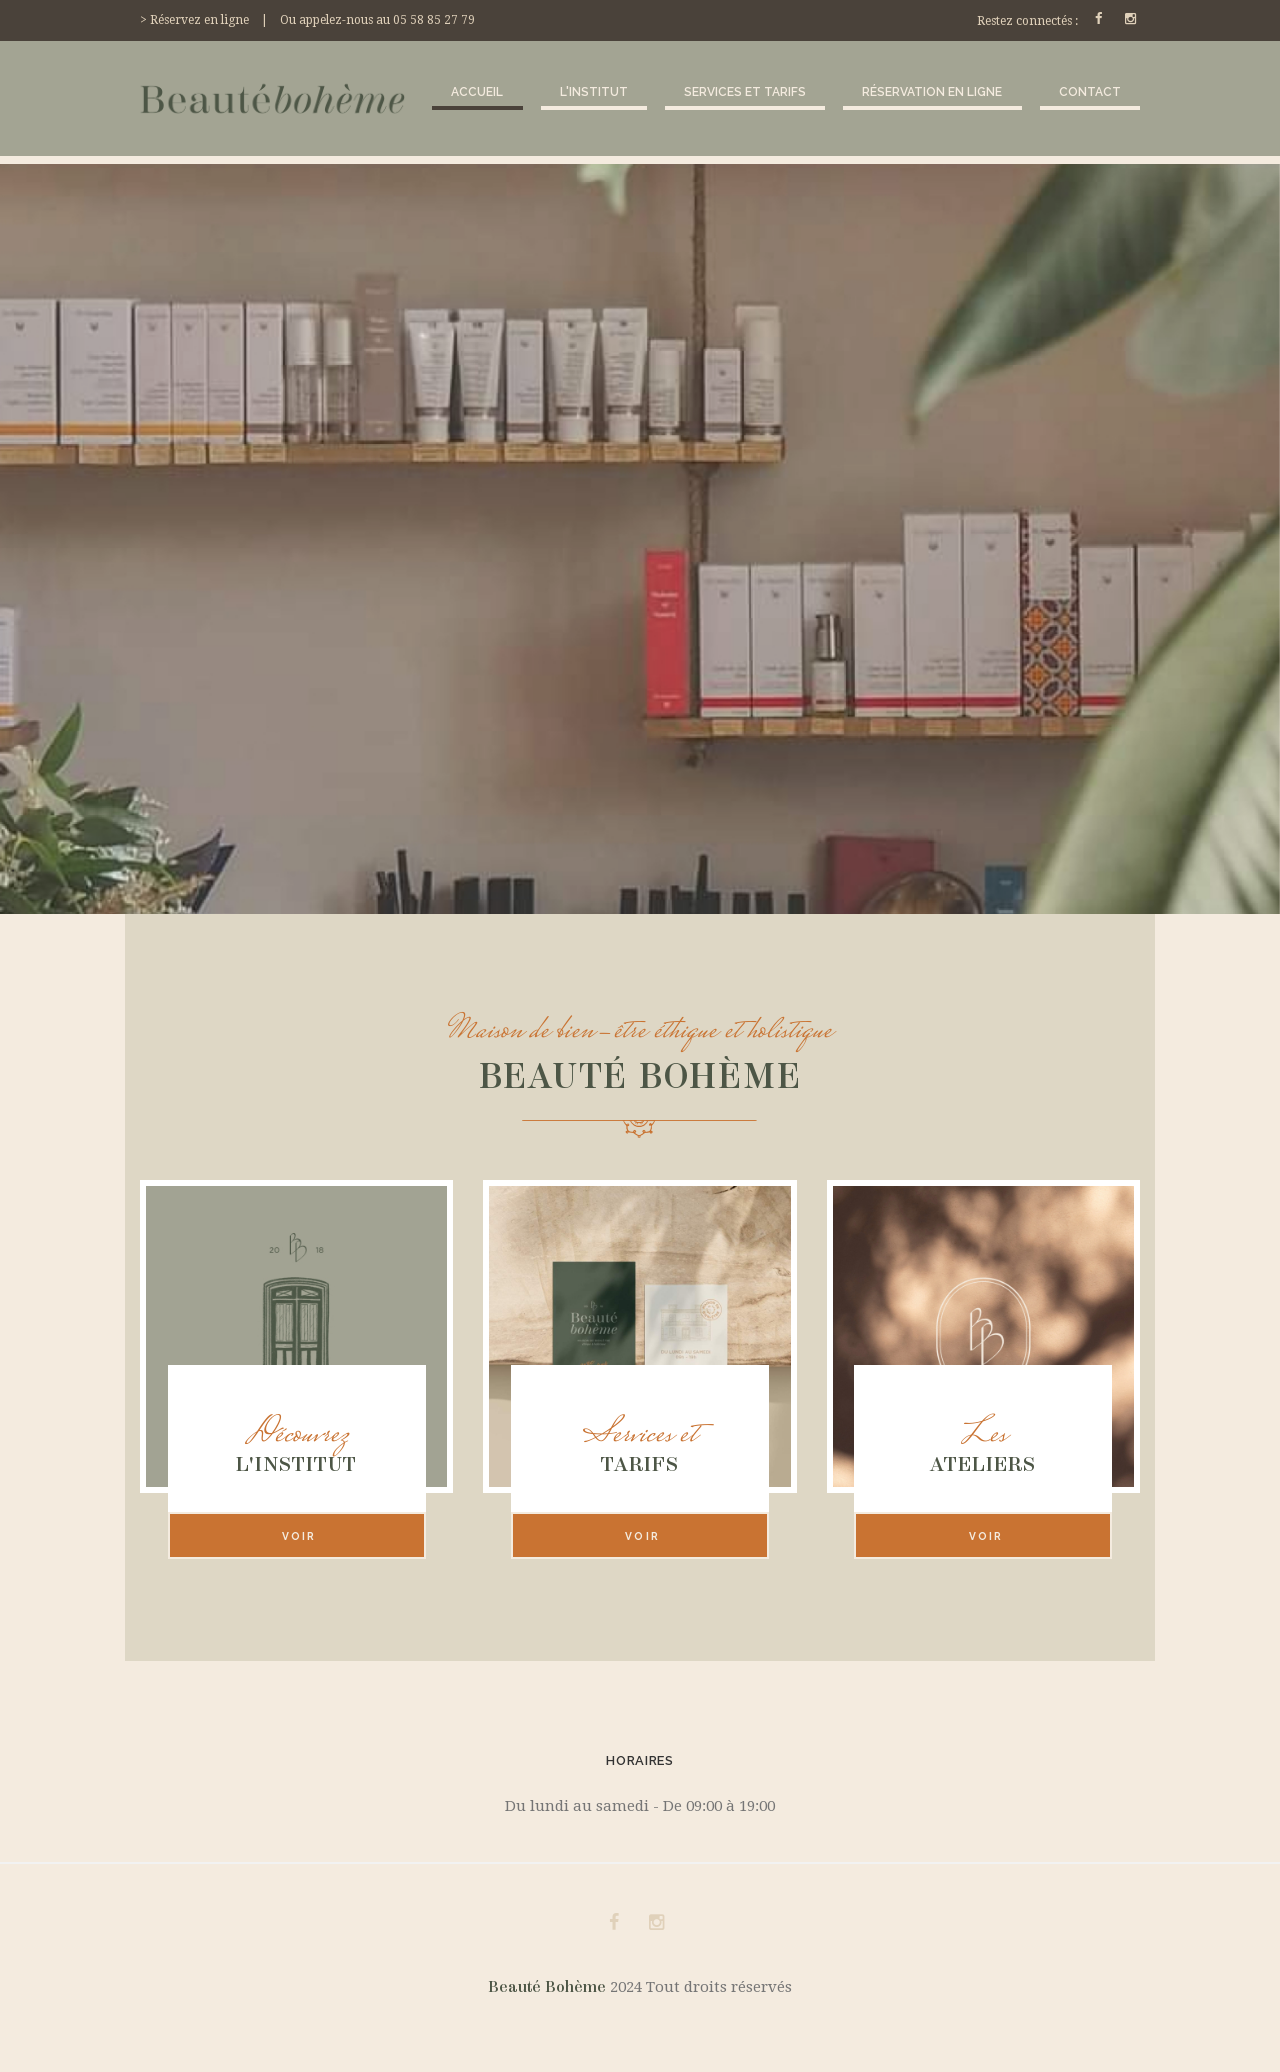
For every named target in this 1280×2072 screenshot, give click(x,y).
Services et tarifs (745, 92)
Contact (1090, 92)
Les (983, 1436)
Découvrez (297, 1436)
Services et (639, 1436)
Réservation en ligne (932, 92)
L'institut (594, 92)
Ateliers (983, 1464)
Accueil (477, 92)
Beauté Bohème (549, 1987)
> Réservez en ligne (194, 20)
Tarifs (640, 1464)
